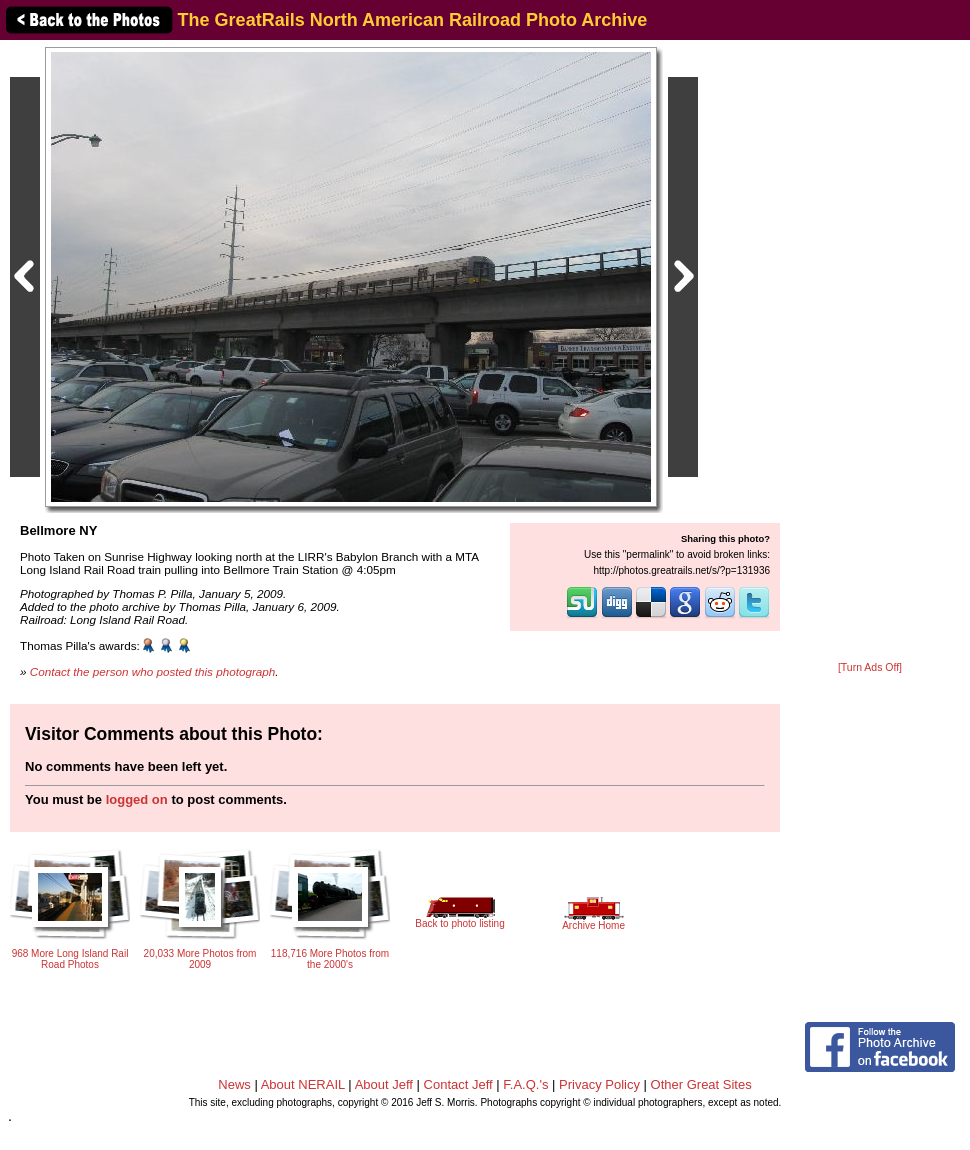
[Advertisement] (870, 352)
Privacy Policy (599, 1084)
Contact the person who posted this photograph (153, 671)
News (234, 1084)
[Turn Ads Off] (870, 667)
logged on (137, 799)
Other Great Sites (701, 1084)
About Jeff (384, 1084)
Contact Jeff (458, 1084)
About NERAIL (303, 1084)
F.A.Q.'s (525, 1084)
